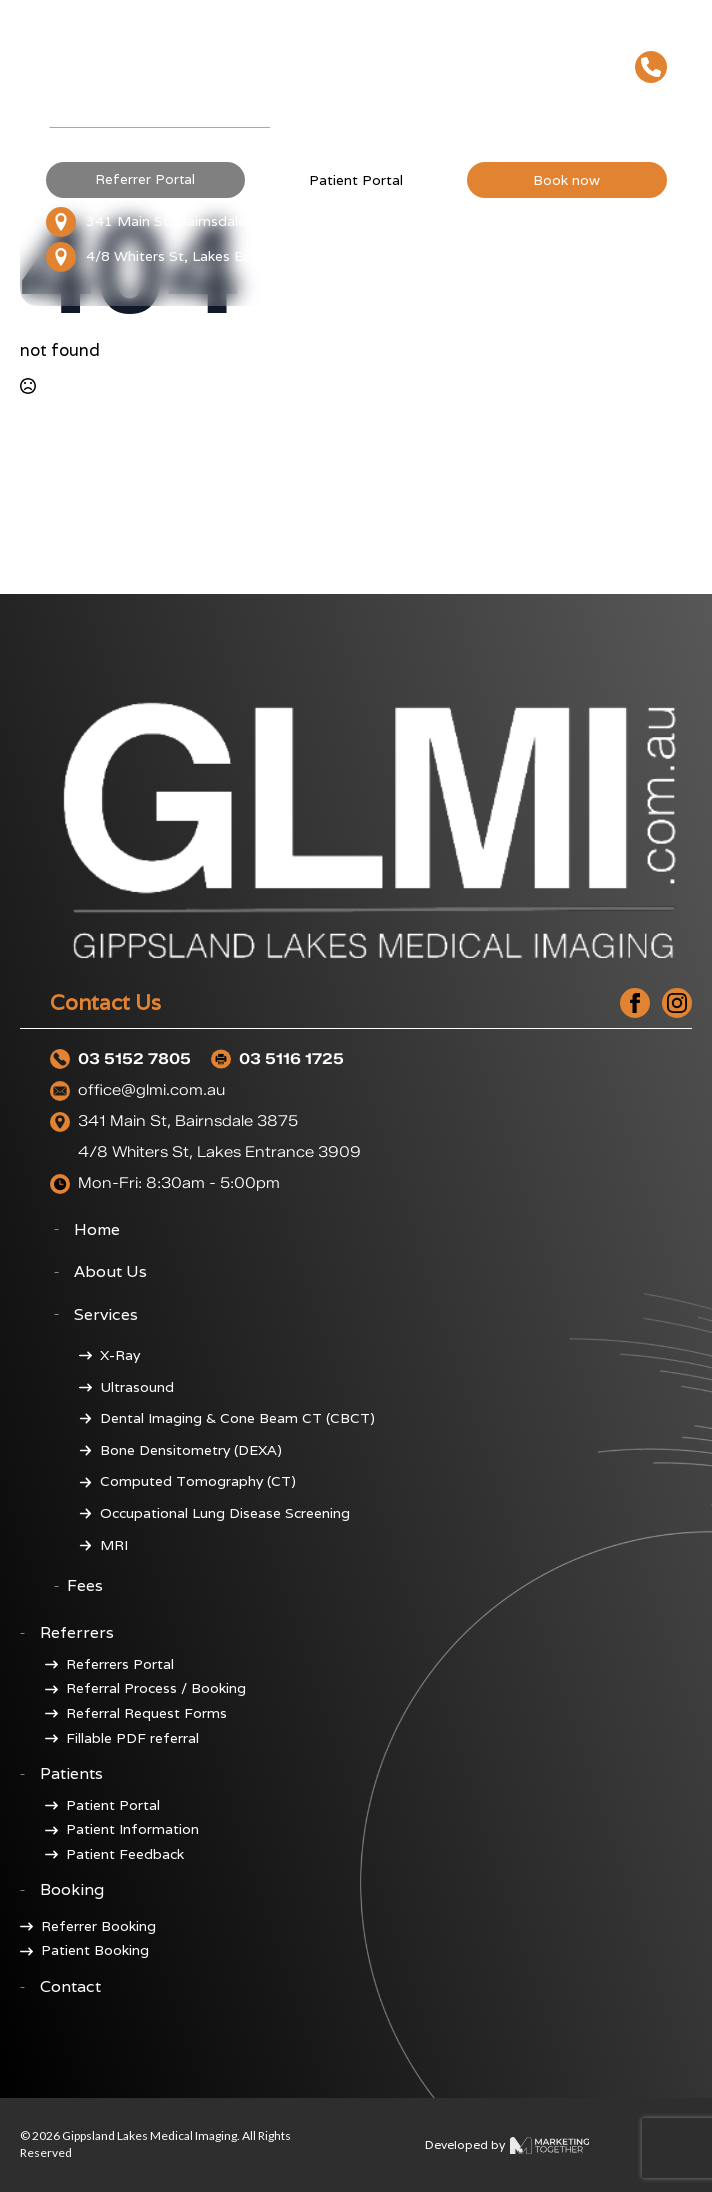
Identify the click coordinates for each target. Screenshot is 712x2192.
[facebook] (635, 1003)
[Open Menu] (651, 109)
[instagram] (677, 1003)
